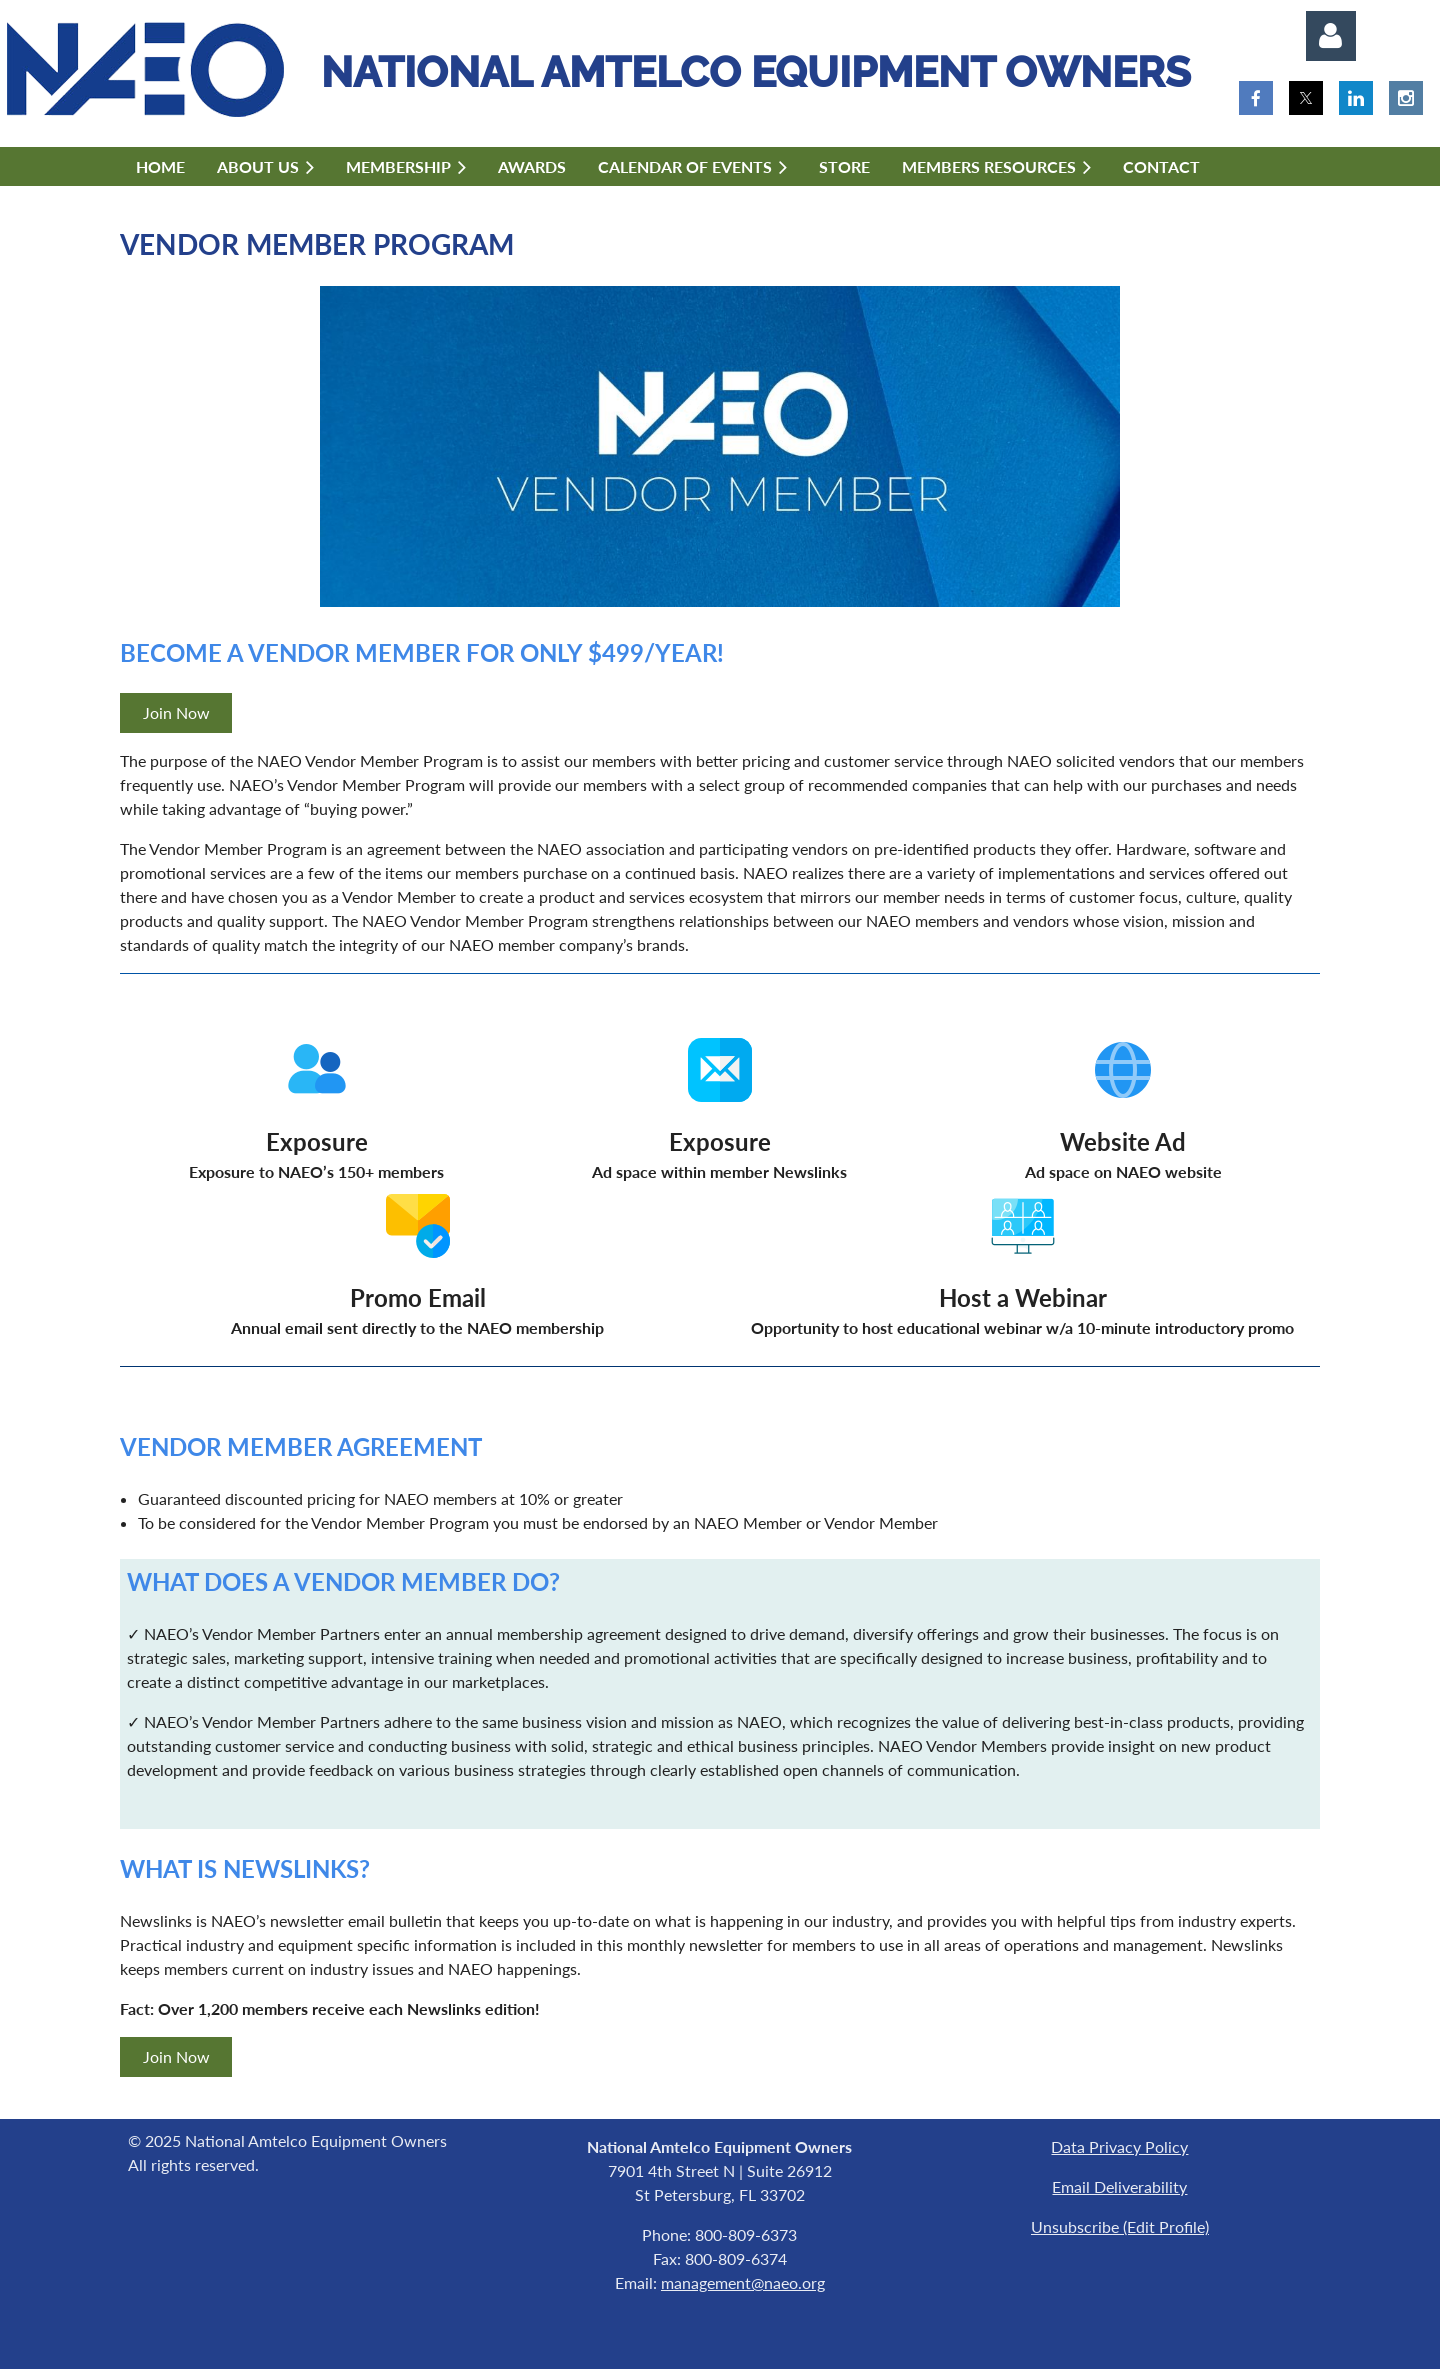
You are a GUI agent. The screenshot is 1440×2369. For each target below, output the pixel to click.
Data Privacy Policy (1119, 2146)
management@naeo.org (743, 2282)
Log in (1331, 36)
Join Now (176, 712)
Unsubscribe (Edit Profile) (1120, 2226)
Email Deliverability (1119, 2186)
